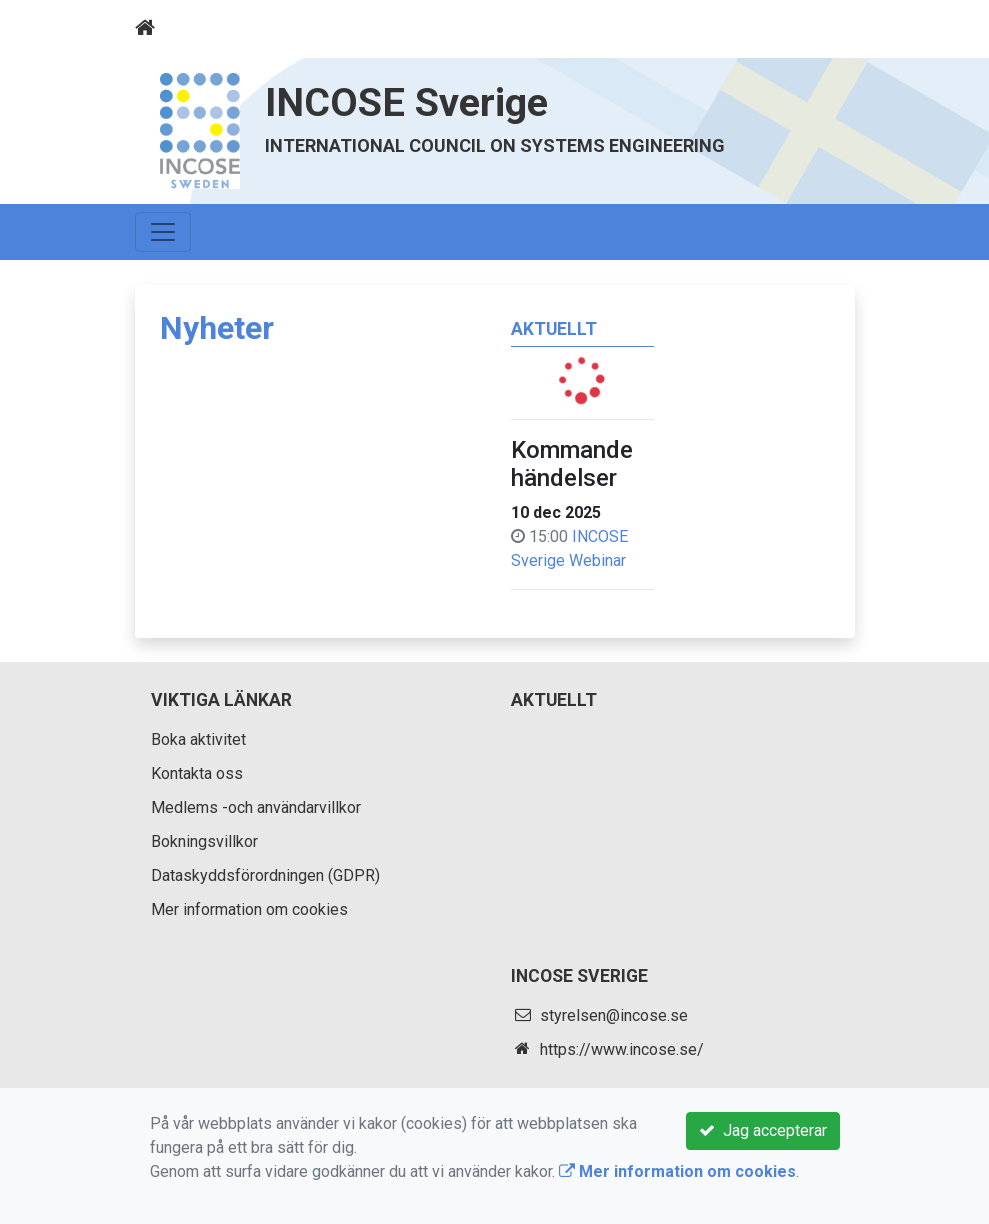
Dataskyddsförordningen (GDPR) (265, 875)
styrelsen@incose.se (614, 1015)
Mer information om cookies (249, 909)
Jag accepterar (763, 1130)
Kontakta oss (197, 773)
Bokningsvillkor (204, 841)
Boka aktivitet (198, 739)
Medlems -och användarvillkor (256, 807)
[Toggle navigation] (827, 28)
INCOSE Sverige (406, 102)
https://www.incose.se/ (622, 1049)
